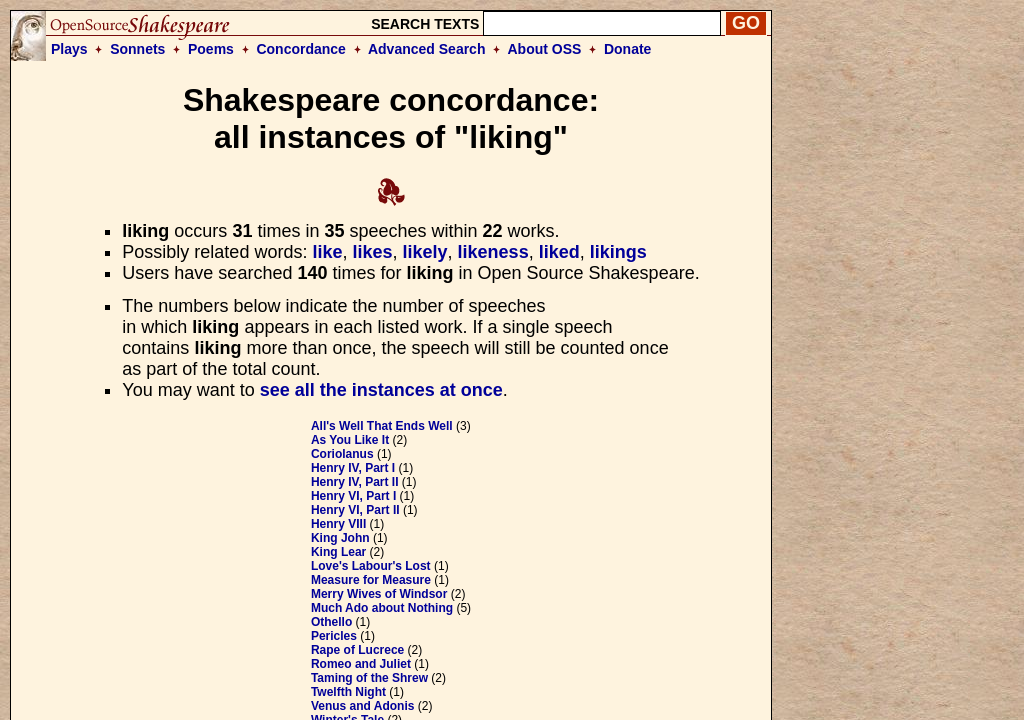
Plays (69, 49)
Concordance (300, 49)
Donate (627, 49)
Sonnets (137, 49)
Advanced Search (427, 49)
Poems (211, 49)
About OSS (545, 49)
